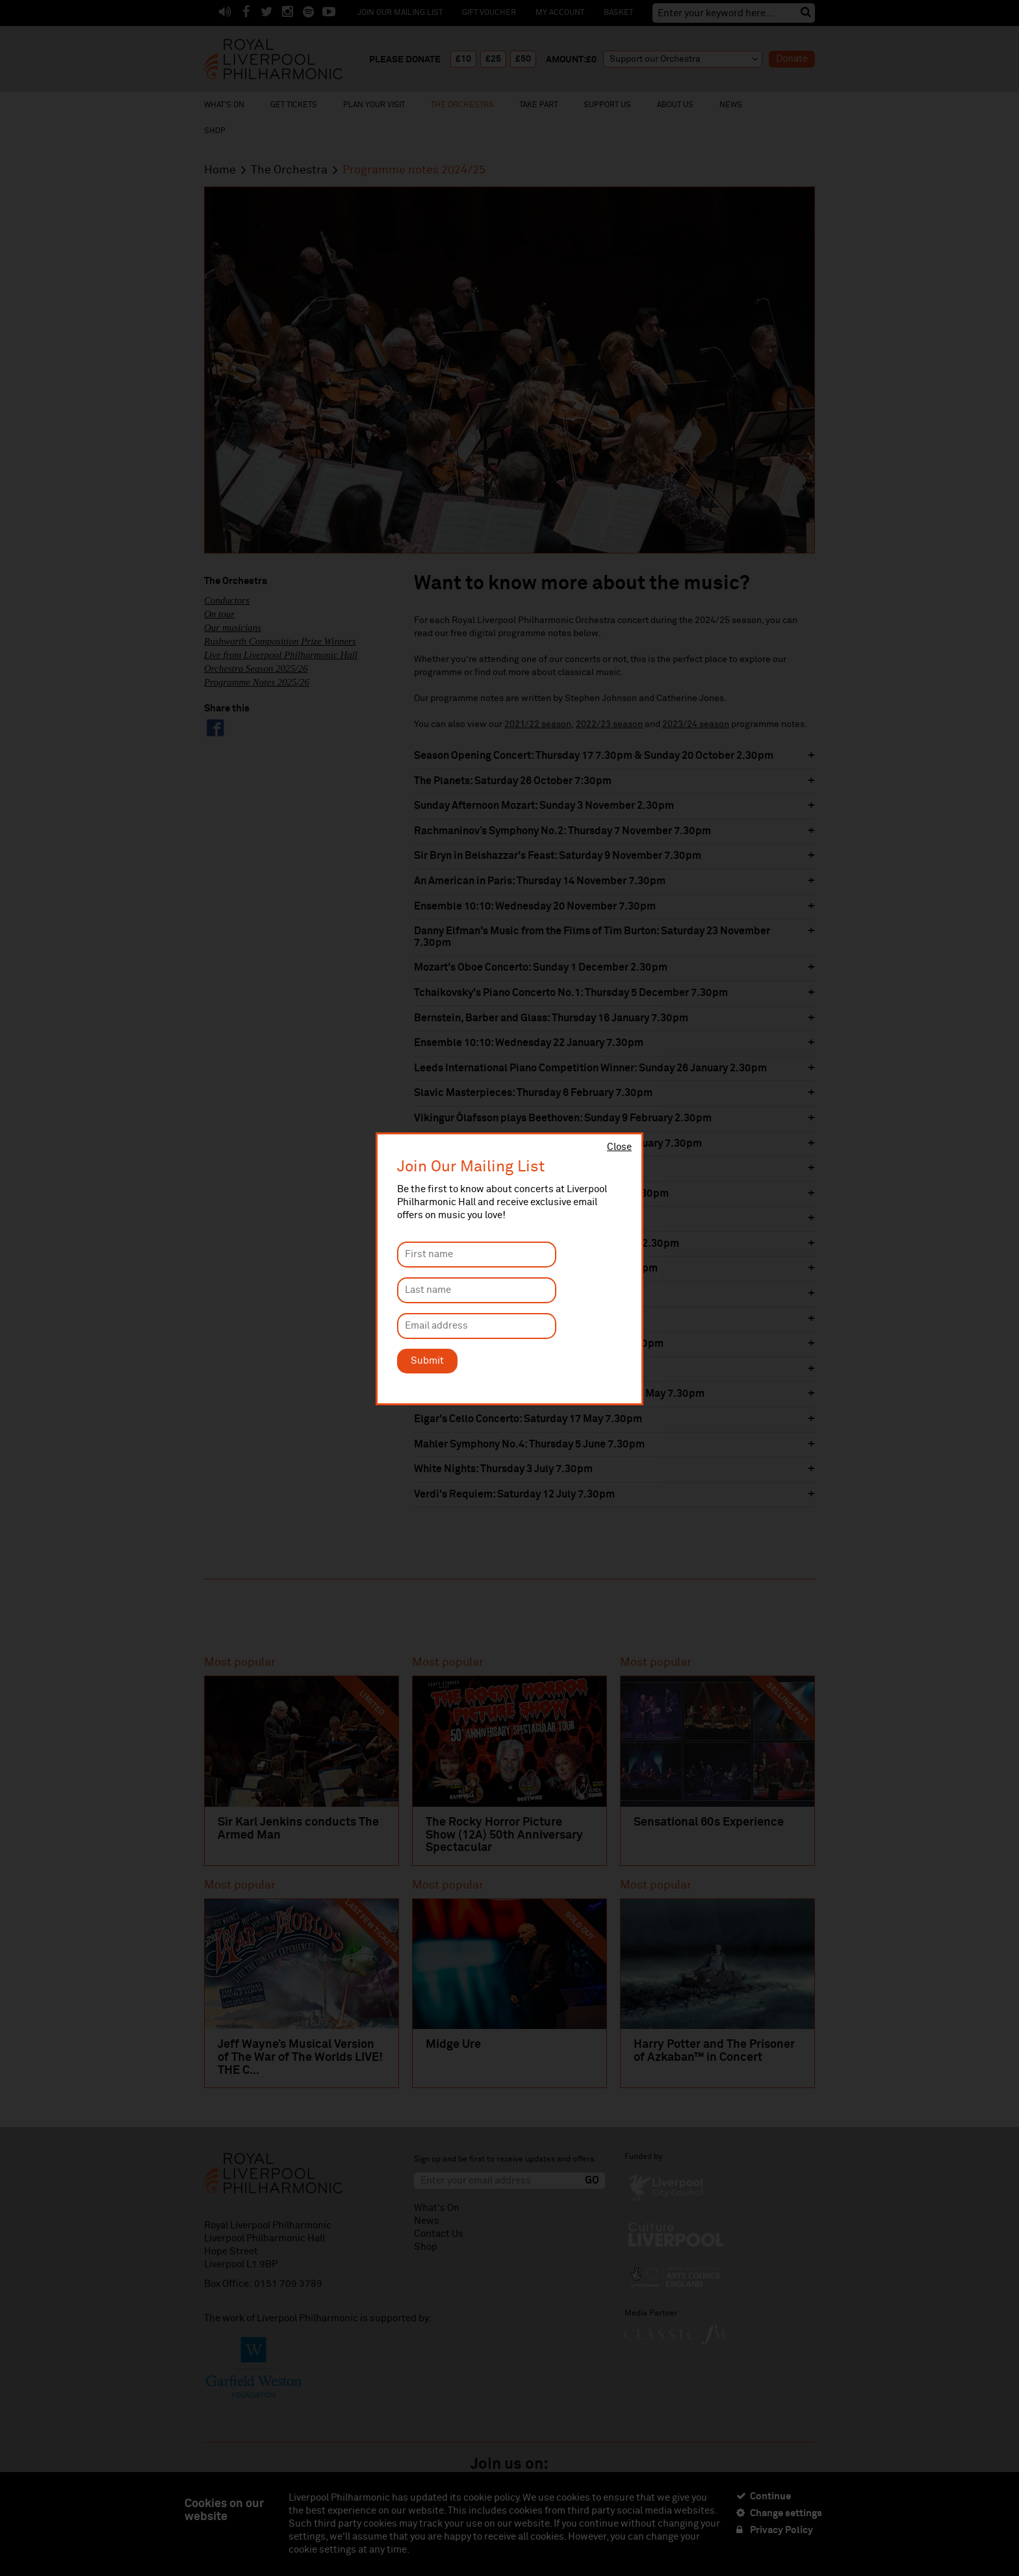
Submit (427, 1361)
